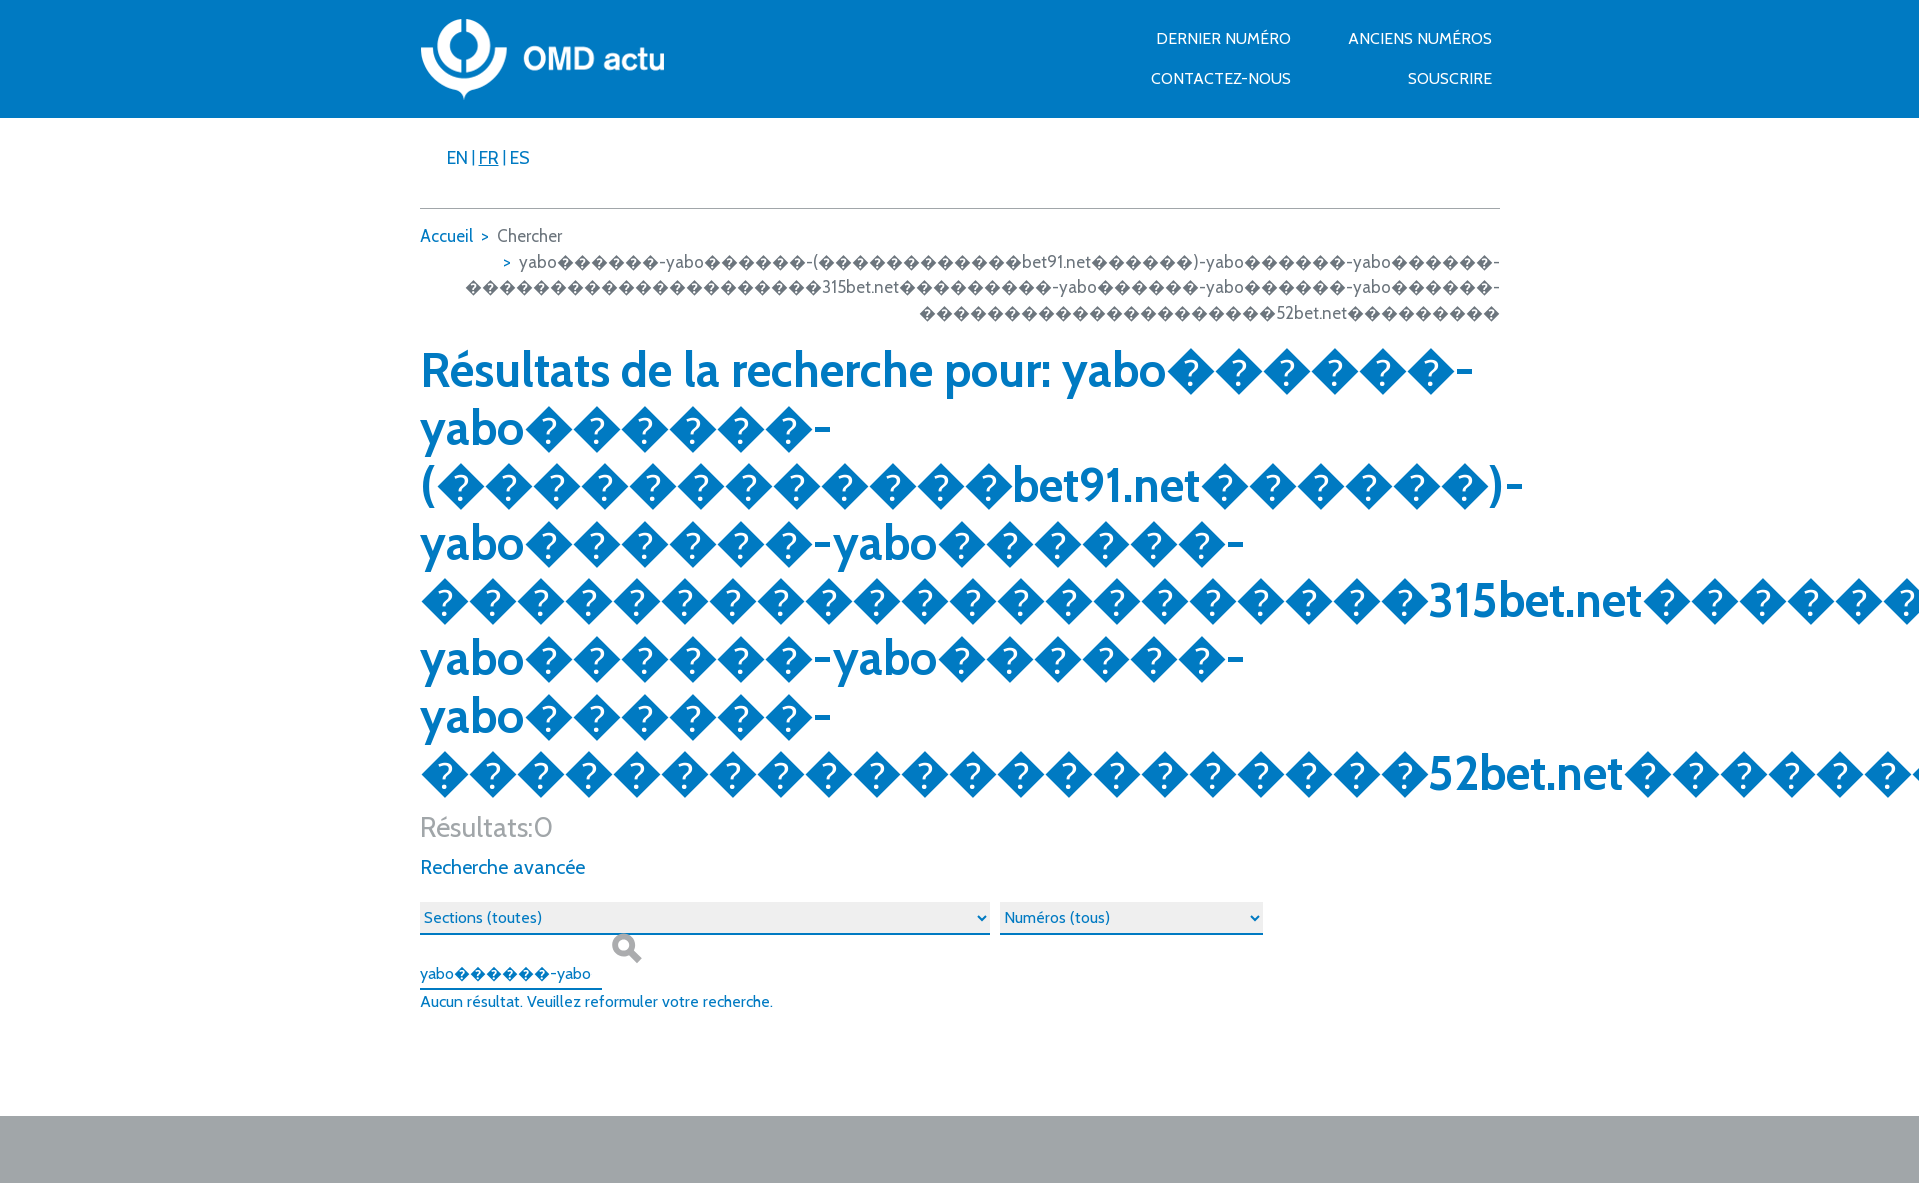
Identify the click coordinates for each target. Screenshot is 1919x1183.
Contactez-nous (1221, 78)
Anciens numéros (1420, 38)
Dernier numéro (1223, 38)
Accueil (446, 236)
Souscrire (1450, 78)
